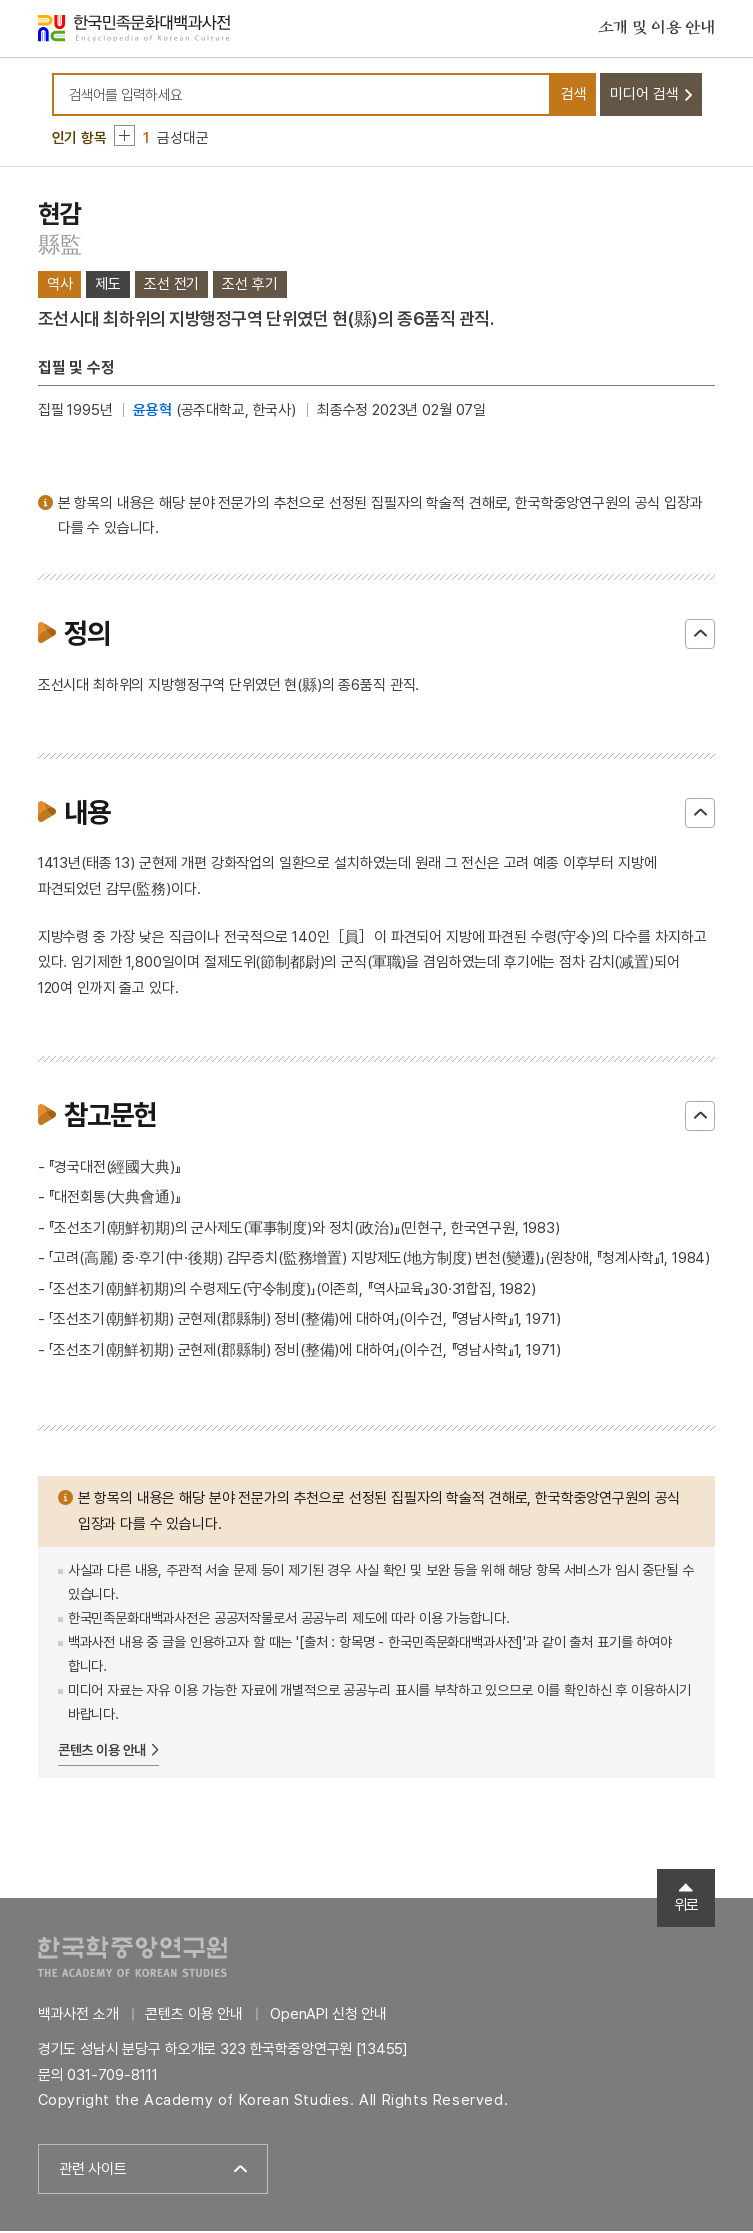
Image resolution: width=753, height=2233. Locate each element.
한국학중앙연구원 (132, 1958)
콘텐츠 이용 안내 (102, 1752)
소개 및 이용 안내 (657, 29)
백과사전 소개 (78, 2016)
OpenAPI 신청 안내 (328, 2016)
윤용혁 (152, 412)
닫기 (700, 636)
